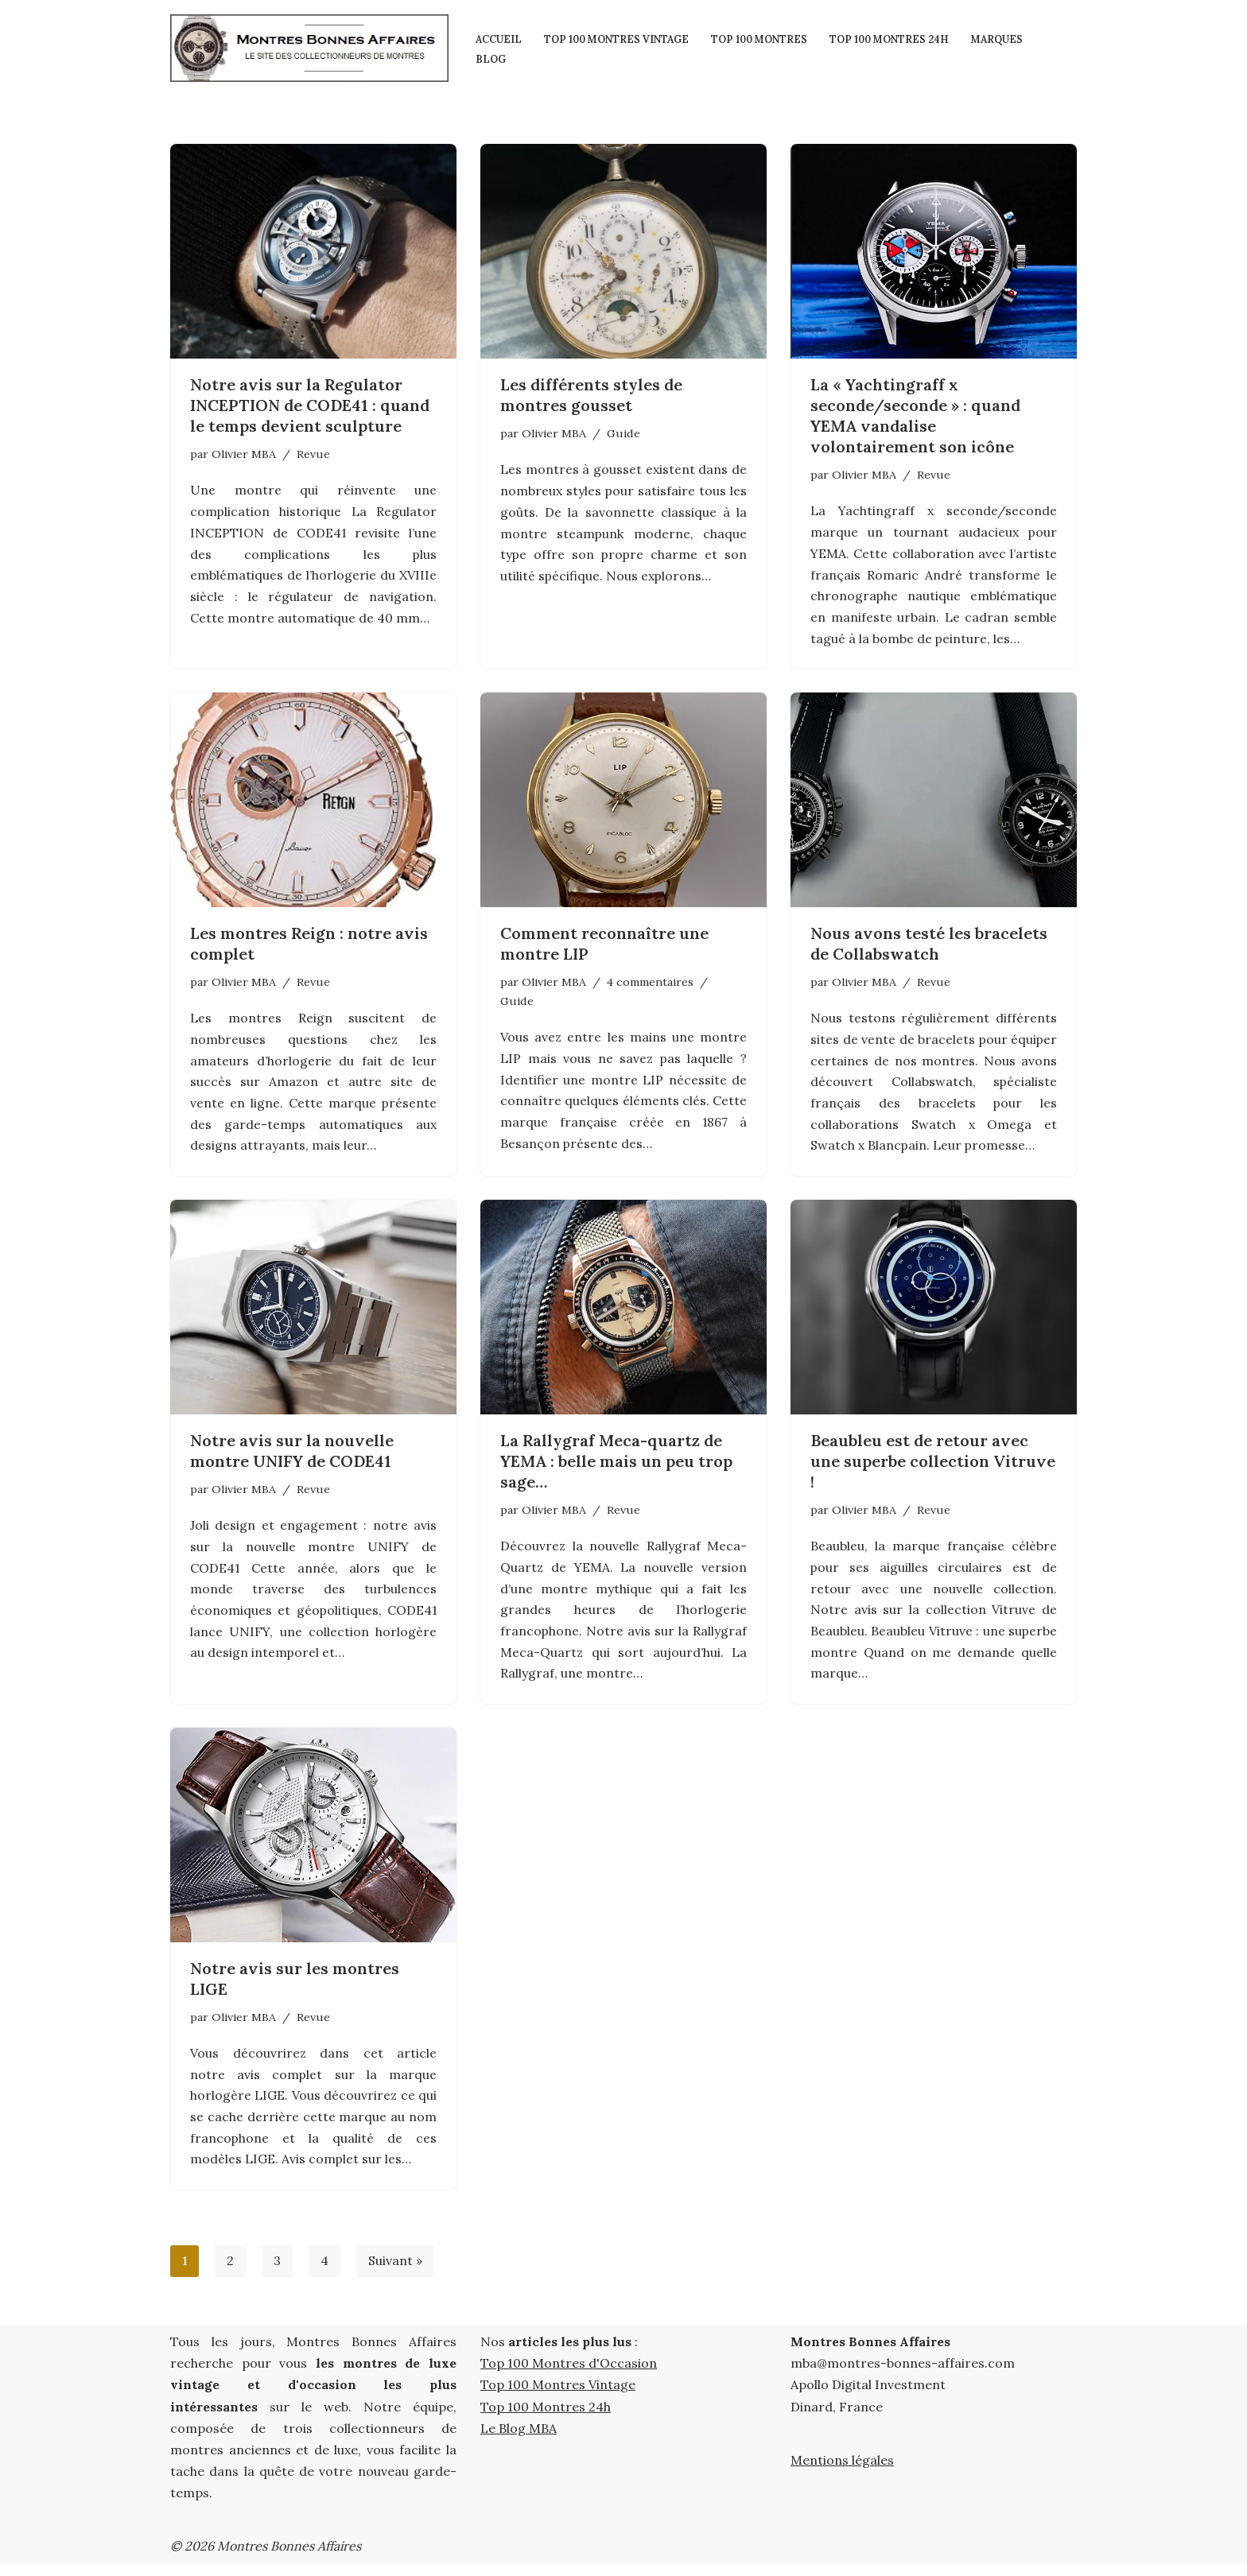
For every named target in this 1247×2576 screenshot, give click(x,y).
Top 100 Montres (767, 38)
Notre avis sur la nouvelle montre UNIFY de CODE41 (292, 1457)
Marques (1012, 38)
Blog (491, 57)
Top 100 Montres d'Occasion (568, 2376)
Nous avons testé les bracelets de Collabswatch (928, 946)
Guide (623, 433)
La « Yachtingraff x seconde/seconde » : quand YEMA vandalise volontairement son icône (915, 415)
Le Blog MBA (518, 2440)
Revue (313, 454)
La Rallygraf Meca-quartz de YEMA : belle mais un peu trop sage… (616, 1467)
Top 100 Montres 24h (902, 38)
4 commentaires (650, 985)
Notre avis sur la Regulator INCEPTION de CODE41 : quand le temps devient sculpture (309, 405)
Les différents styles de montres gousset (591, 394)
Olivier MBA (244, 454)
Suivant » (396, 2273)
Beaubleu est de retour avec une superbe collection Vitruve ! (932, 1467)
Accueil (499, 38)
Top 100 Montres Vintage (619, 38)
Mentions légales (842, 2472)
